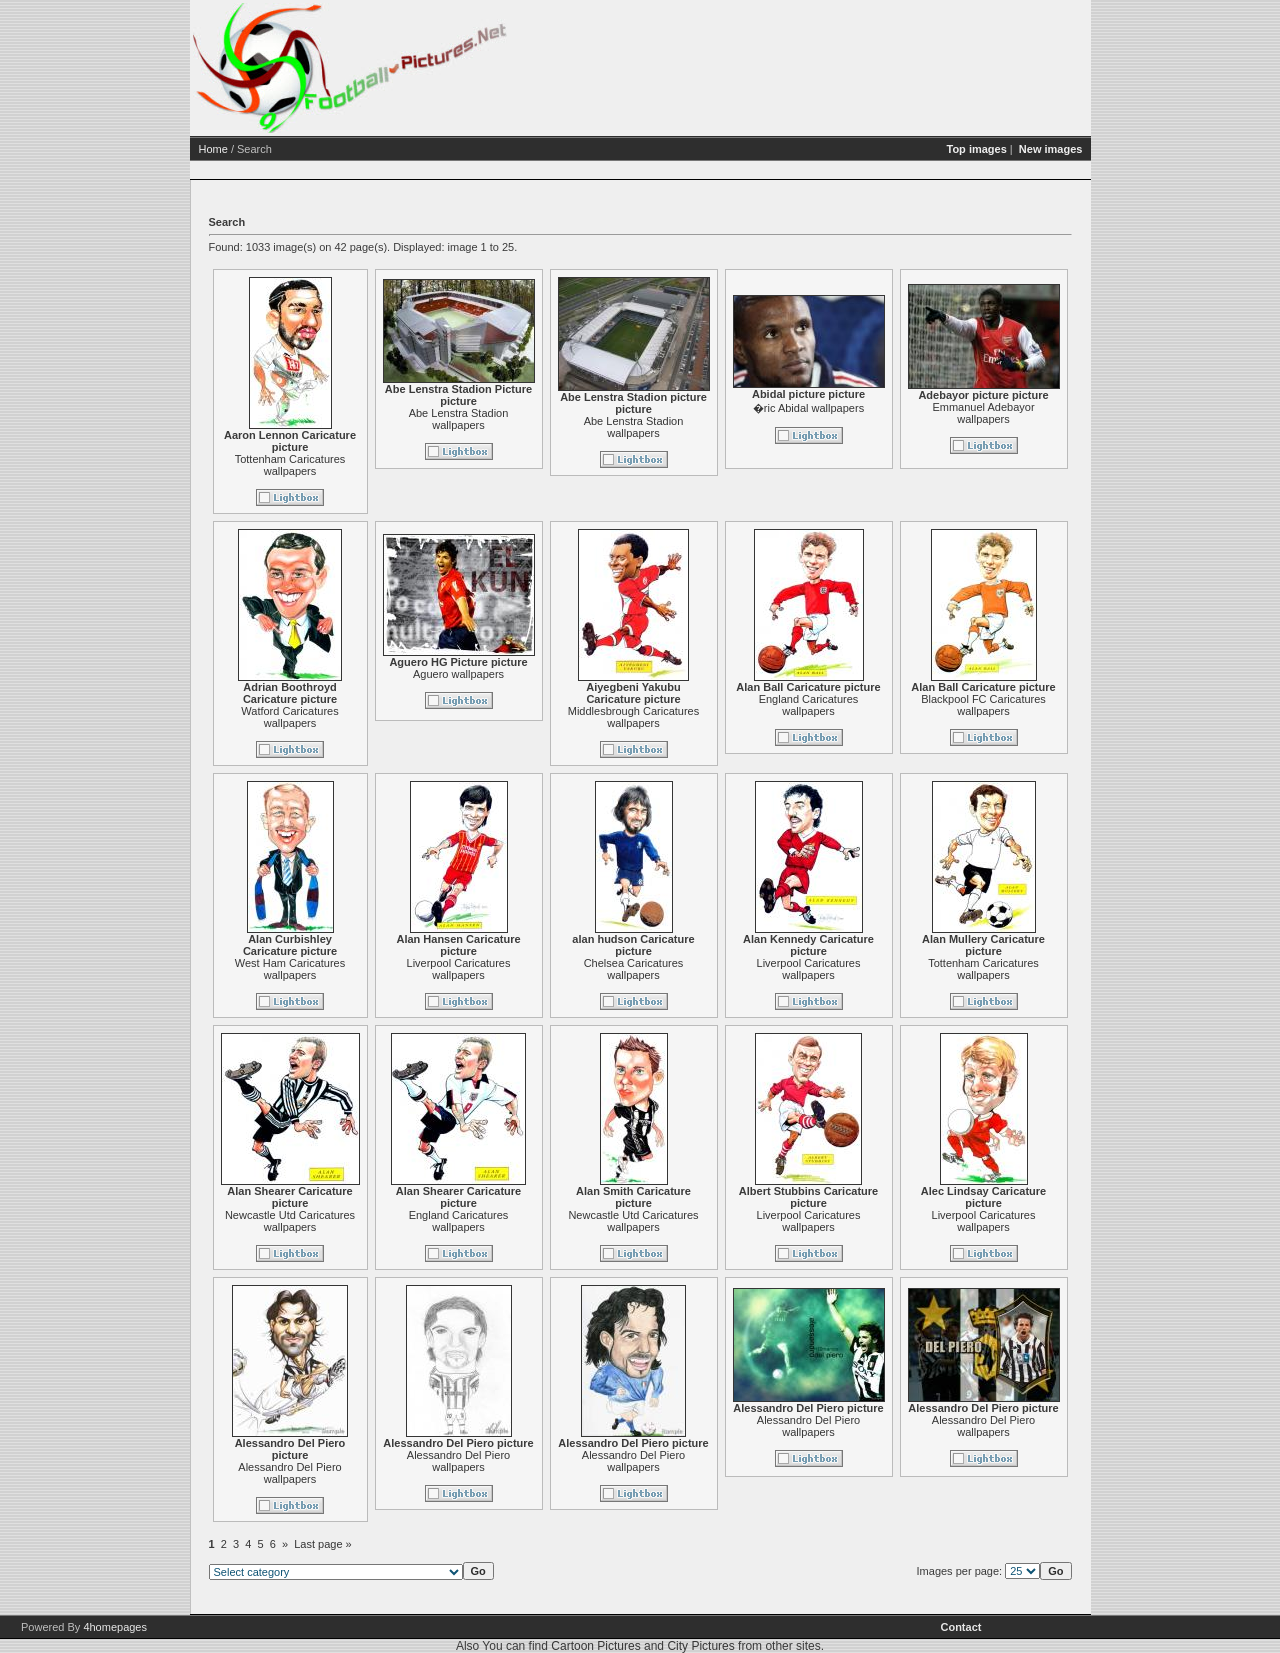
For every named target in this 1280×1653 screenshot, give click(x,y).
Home (213, 149)
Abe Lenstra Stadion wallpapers (459, 419)
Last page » (323, 1544)
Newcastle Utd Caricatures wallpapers (290, 1221)
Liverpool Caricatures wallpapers (459, 969)
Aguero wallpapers (458, 674)
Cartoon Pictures (595, 1646)
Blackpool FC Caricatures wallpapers (983, 705)
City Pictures (700, 1646)
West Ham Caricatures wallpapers (290, 969)
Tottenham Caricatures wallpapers (290, 465)
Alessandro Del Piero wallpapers (289, 1473)
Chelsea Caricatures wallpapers (634, 969)
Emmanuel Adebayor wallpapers (983, 413)
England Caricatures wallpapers (809, 705)
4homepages (115, 1627)
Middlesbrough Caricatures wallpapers (633, 717)
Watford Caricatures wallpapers (289, 717)
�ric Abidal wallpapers (808, 408)
